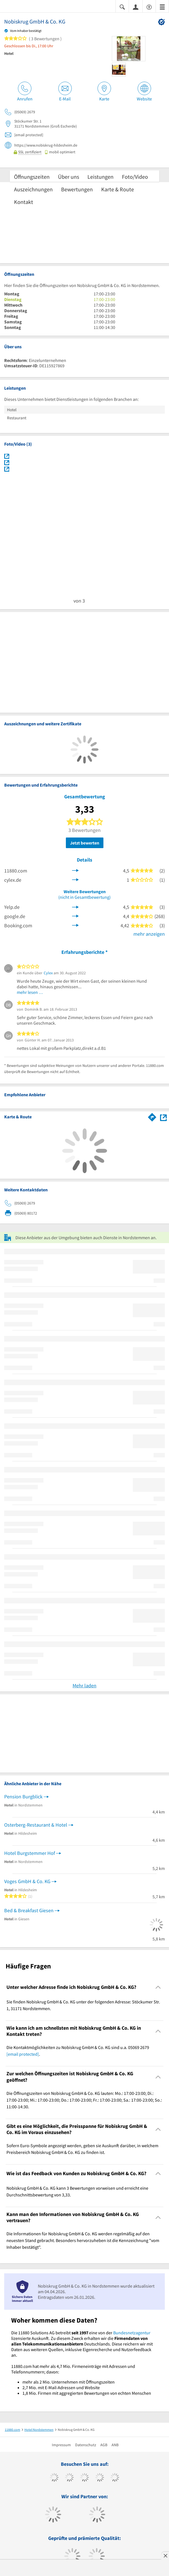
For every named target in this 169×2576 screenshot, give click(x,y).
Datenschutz (85, 2444)
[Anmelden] (135, 6)
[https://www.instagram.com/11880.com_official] (84, 2478)
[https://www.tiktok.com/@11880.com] (69, 2478)
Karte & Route (117, 189)
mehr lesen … (30, 992)
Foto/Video (135, 176)
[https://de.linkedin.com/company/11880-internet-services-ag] (114, 2478)
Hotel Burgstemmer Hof (29, 1853)
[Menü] (162, 6)
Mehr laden (84, 1685)
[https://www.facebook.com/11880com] (54, 2478)
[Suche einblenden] (122, 6)
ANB (115, 2444)
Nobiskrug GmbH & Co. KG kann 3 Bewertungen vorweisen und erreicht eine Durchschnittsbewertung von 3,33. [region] (77, 2191)
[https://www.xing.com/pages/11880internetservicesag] (99, 2478)
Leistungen (100, 176)
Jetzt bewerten (84, 843)
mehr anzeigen (149, 934)
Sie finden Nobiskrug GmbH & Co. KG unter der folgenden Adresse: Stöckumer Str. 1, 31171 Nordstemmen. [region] (83, 2005)
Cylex (48, 972)
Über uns (68, 176)
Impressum (61, 2444)
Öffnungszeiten (32, 176)
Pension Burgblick (23, 1796)
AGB (103, 2444)
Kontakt (23, 201)
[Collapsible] (158, 1987)
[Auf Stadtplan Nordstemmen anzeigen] (163, 1116)
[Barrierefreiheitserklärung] (149, 6)
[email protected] (22, 2054)
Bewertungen (77, 189)
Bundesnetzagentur (132, 2332)
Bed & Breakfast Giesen (29, 1910)
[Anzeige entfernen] (165, 2555)
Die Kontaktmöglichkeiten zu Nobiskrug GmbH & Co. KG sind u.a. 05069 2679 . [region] (77, 2051)
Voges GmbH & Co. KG (27, 1881)
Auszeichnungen (33, 189)
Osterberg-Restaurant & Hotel (35, 1825)
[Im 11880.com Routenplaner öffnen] (152, 1116)
